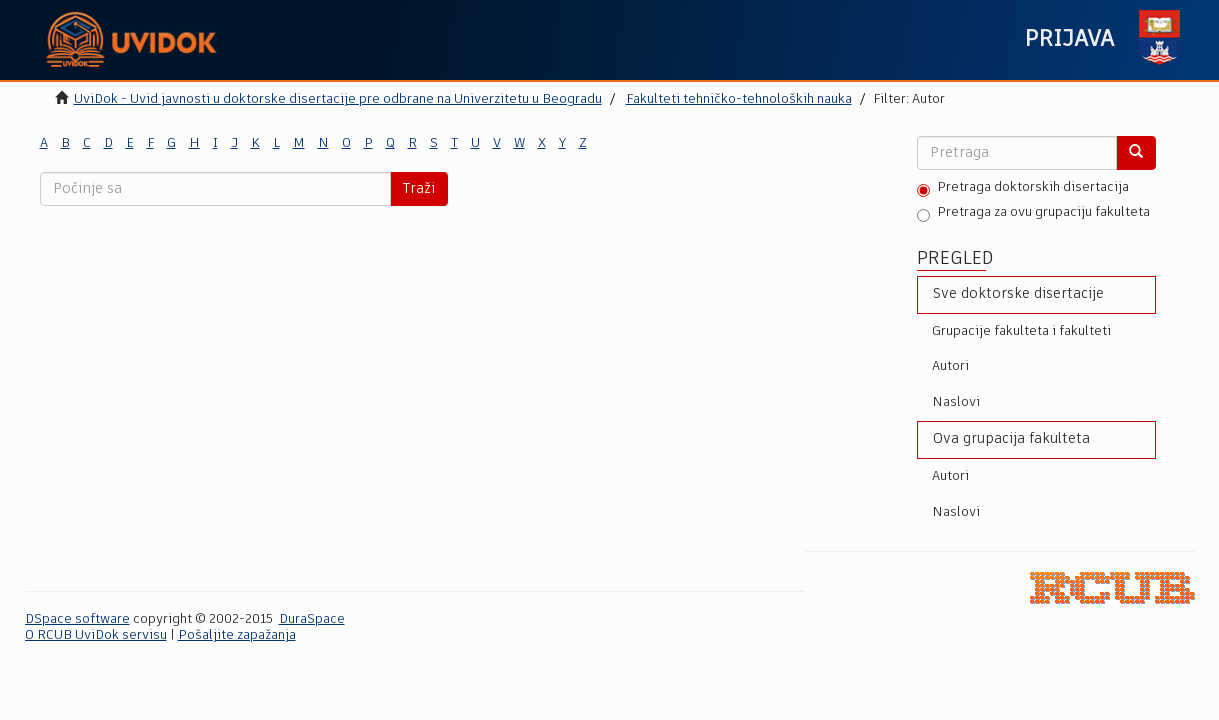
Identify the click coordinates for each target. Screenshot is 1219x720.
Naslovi (956, 402)
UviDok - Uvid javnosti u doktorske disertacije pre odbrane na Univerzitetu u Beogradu (338, 99)
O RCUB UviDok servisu (96, 635)
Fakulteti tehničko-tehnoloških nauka (739, 99)
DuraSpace (312, 619)
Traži (419, 189)
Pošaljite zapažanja (237, 635)
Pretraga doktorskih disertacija (1023, 189)
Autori (950, 366)
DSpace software (77, 619)
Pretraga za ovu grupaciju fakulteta (1033, 214)
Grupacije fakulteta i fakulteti (1021, 331)
